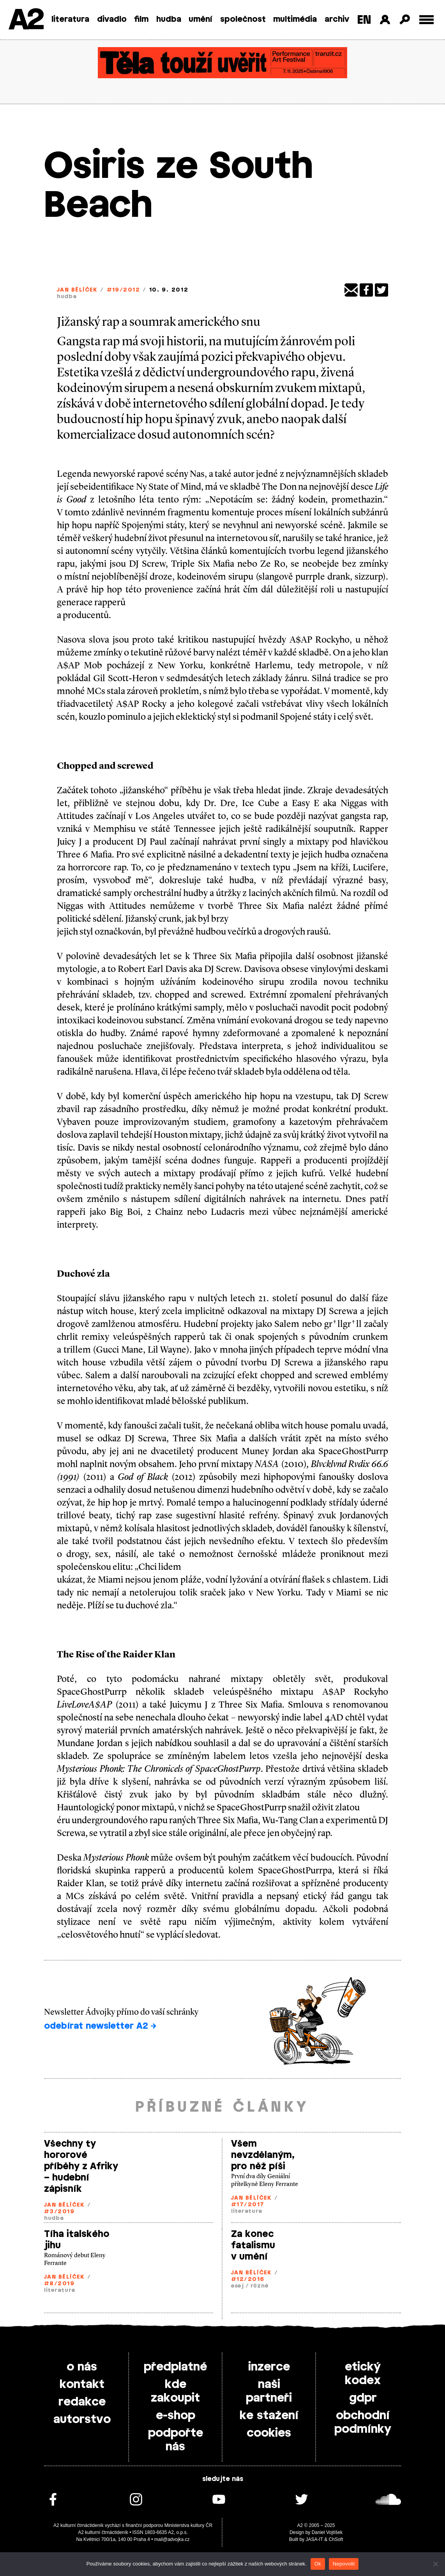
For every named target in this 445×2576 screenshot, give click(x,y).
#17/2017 (248, 2205)
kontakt (82, 2384)
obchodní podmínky (362, 2422)
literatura (70, 19)
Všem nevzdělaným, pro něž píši (263, 2155)
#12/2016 (248, 2279)
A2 (25, 20)
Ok (317, 2564)
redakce (82, 2402)
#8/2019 (59, 2284)
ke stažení (269, 2415)
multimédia (295, 19)
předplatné (175, 2367)
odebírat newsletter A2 (100, 2026)
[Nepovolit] (435, 2564)
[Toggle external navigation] (426, 20)
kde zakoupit (175, 2391)
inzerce (269, 2367)
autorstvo (82, 2419)
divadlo (112, 19)
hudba (168, 19)
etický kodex (363, 2374)
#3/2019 (59, 2212)
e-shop (175, 2415)
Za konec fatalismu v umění (253, 2245)
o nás (82, 2367)
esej (237, 2286)
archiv (337, 19)
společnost (243, 19)
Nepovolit (344, 2564)
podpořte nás (175, 2440)
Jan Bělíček (77, 290)
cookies (269, 2433)
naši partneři (269, 2391)
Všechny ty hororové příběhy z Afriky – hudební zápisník (81, 2166)
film (141, 19)
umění (200, 19)
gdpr (363, 2398)
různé (259, 2286)
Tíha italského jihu (76, 2239)
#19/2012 (123, 290)
